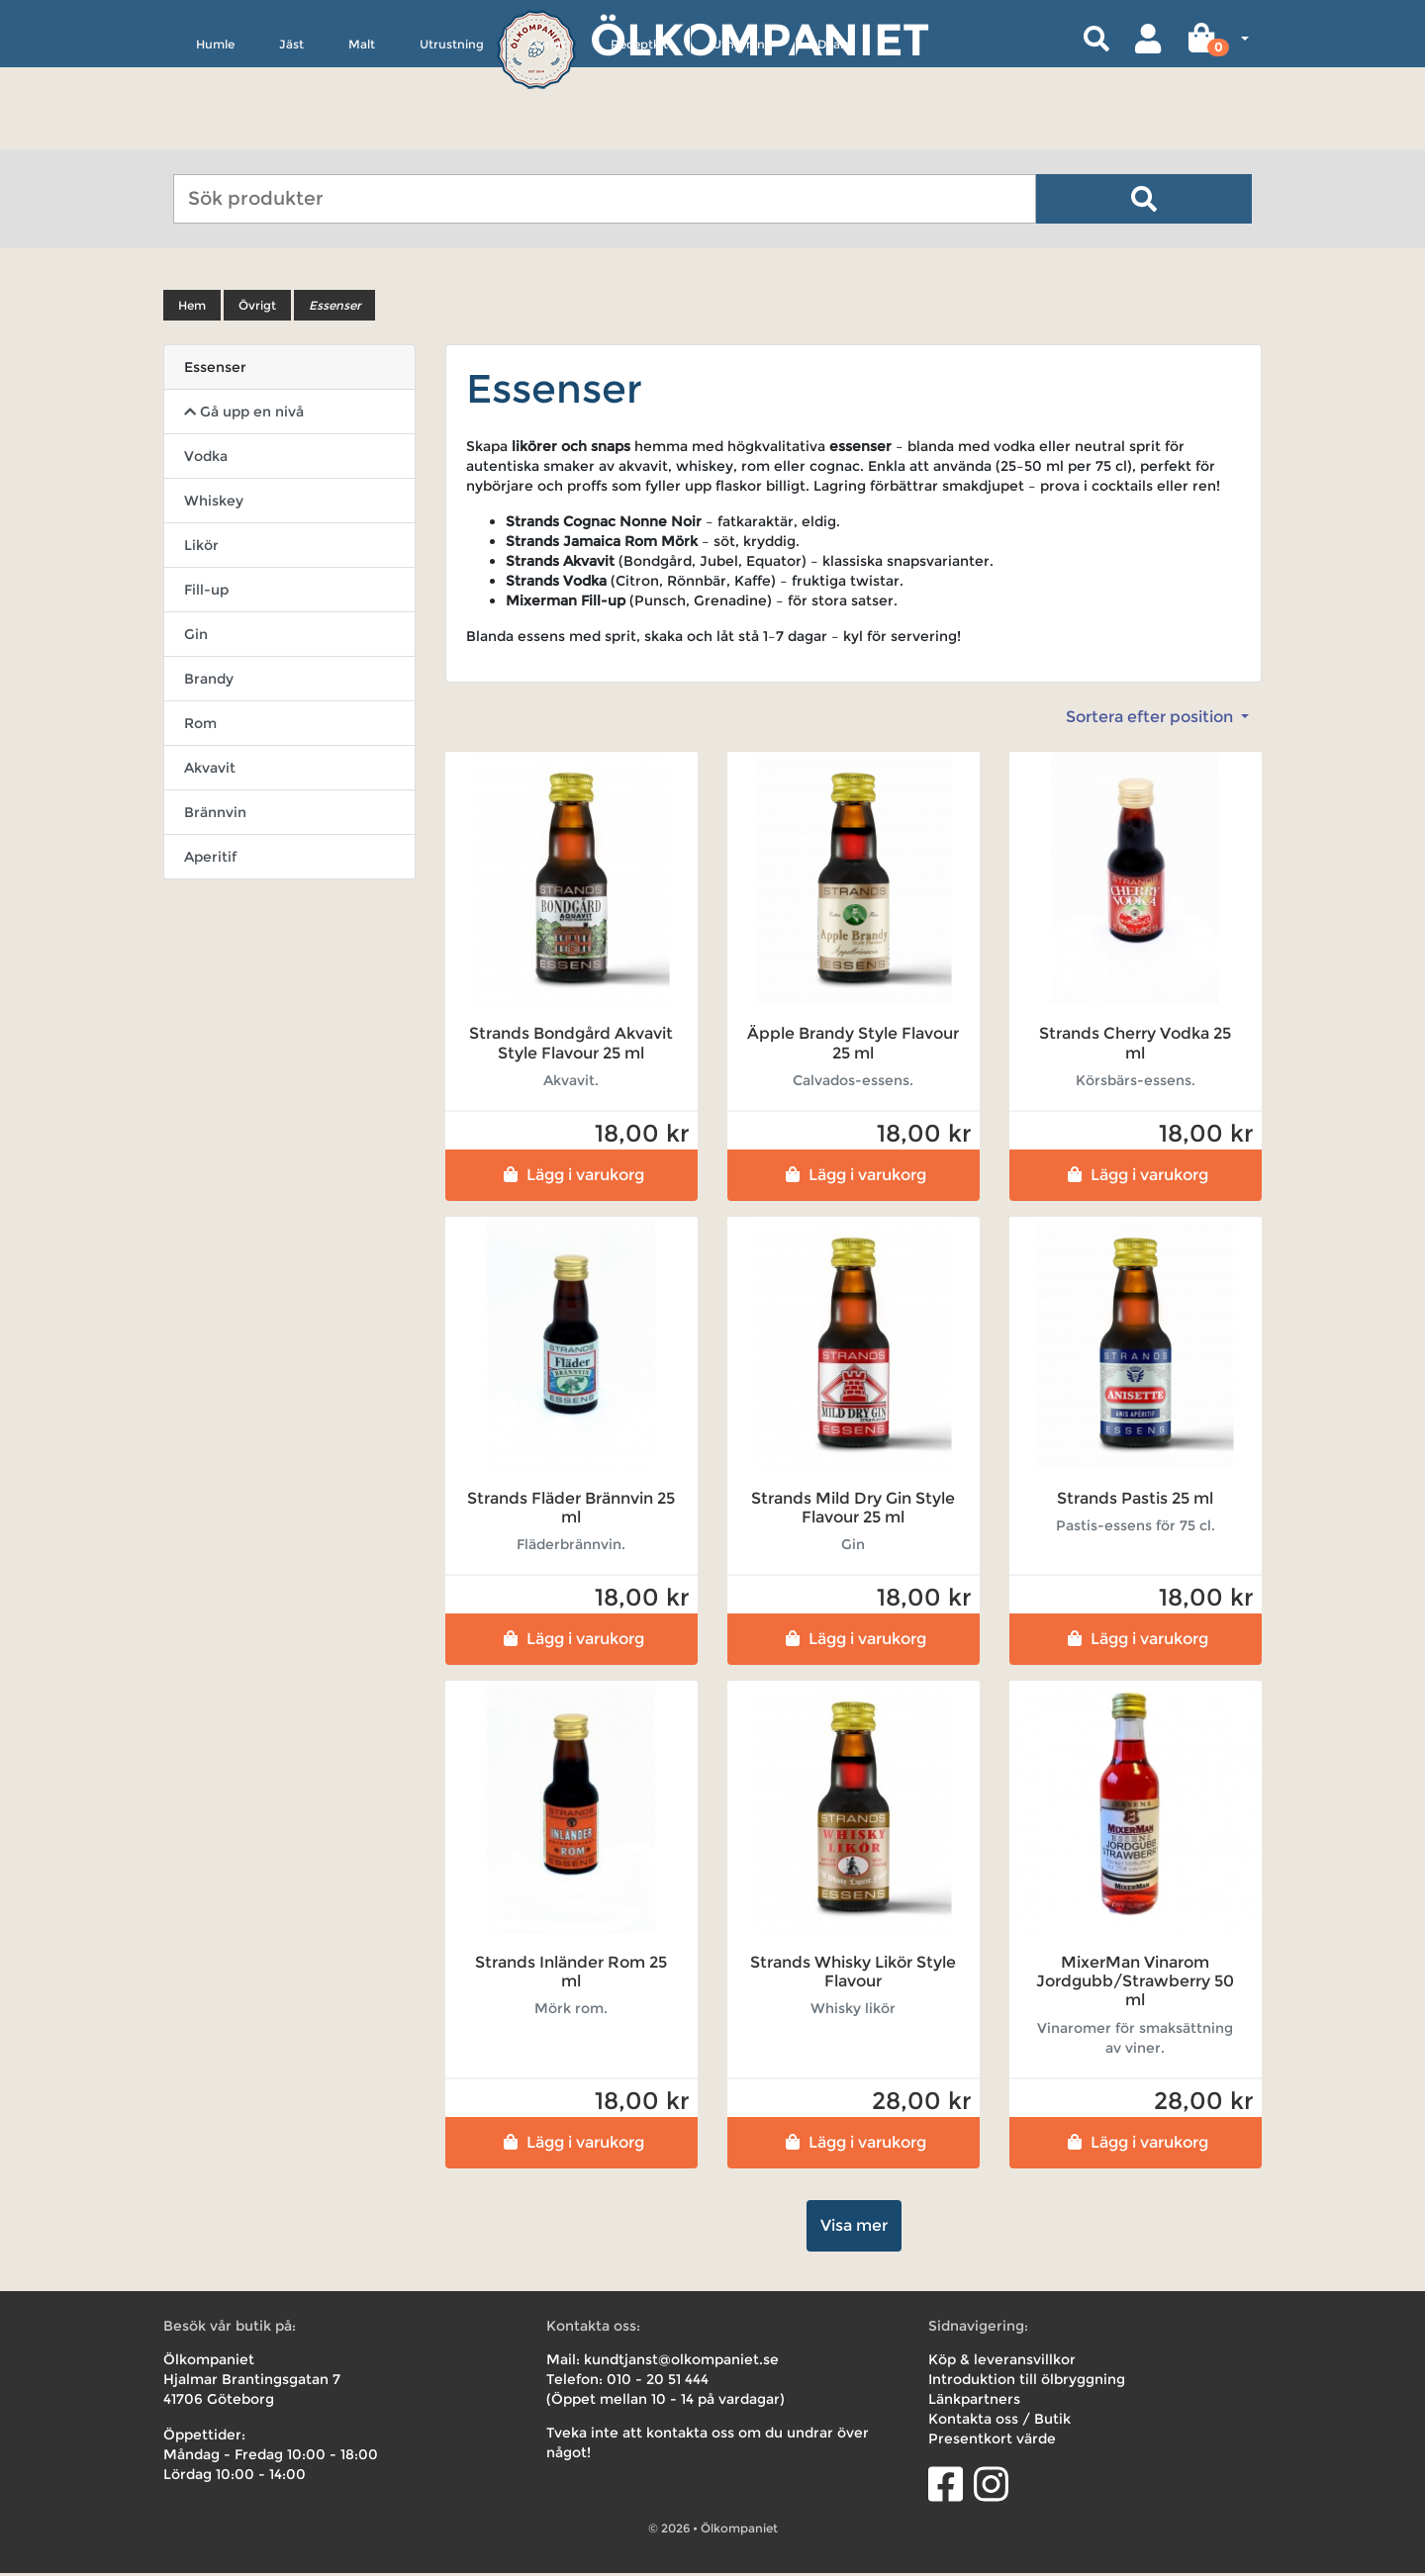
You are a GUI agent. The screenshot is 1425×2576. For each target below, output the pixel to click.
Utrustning (452, 135)
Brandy (209, 682)
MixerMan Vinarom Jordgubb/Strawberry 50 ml (1135, 1985)
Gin (196, 638)
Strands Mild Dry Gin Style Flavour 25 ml (853, 1510)
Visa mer (854, 2228)
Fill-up (206, 593)
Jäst (291, 135)
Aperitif (210, 861)
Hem (192, 309)
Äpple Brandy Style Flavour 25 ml (853, 1046)
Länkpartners (974, 2402)
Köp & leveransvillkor (1002, 2362)
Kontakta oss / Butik (999, 2422)
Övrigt (547, 135)
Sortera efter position (1151, 720)
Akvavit (210, 772)
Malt (361, 135)
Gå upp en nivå (244, 415)
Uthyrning (742, 135)
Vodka (206, 460)
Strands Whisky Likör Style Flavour (853, 1975)
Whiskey (213, 504)
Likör (201, 549)
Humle (215, 135)
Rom (200, 727)
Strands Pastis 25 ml (1135, 1501)
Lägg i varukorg (571, 1177)
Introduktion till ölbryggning (1026, 2382)
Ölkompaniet (759, 39)
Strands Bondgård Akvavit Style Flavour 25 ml (571, 1046)
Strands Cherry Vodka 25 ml (1135, 1046)
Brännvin (215, 816)
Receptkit (639, 135)
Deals (833, 135)
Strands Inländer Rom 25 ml (571, 1975)
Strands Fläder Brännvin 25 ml (571, 1510)
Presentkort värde (992, 2441)
